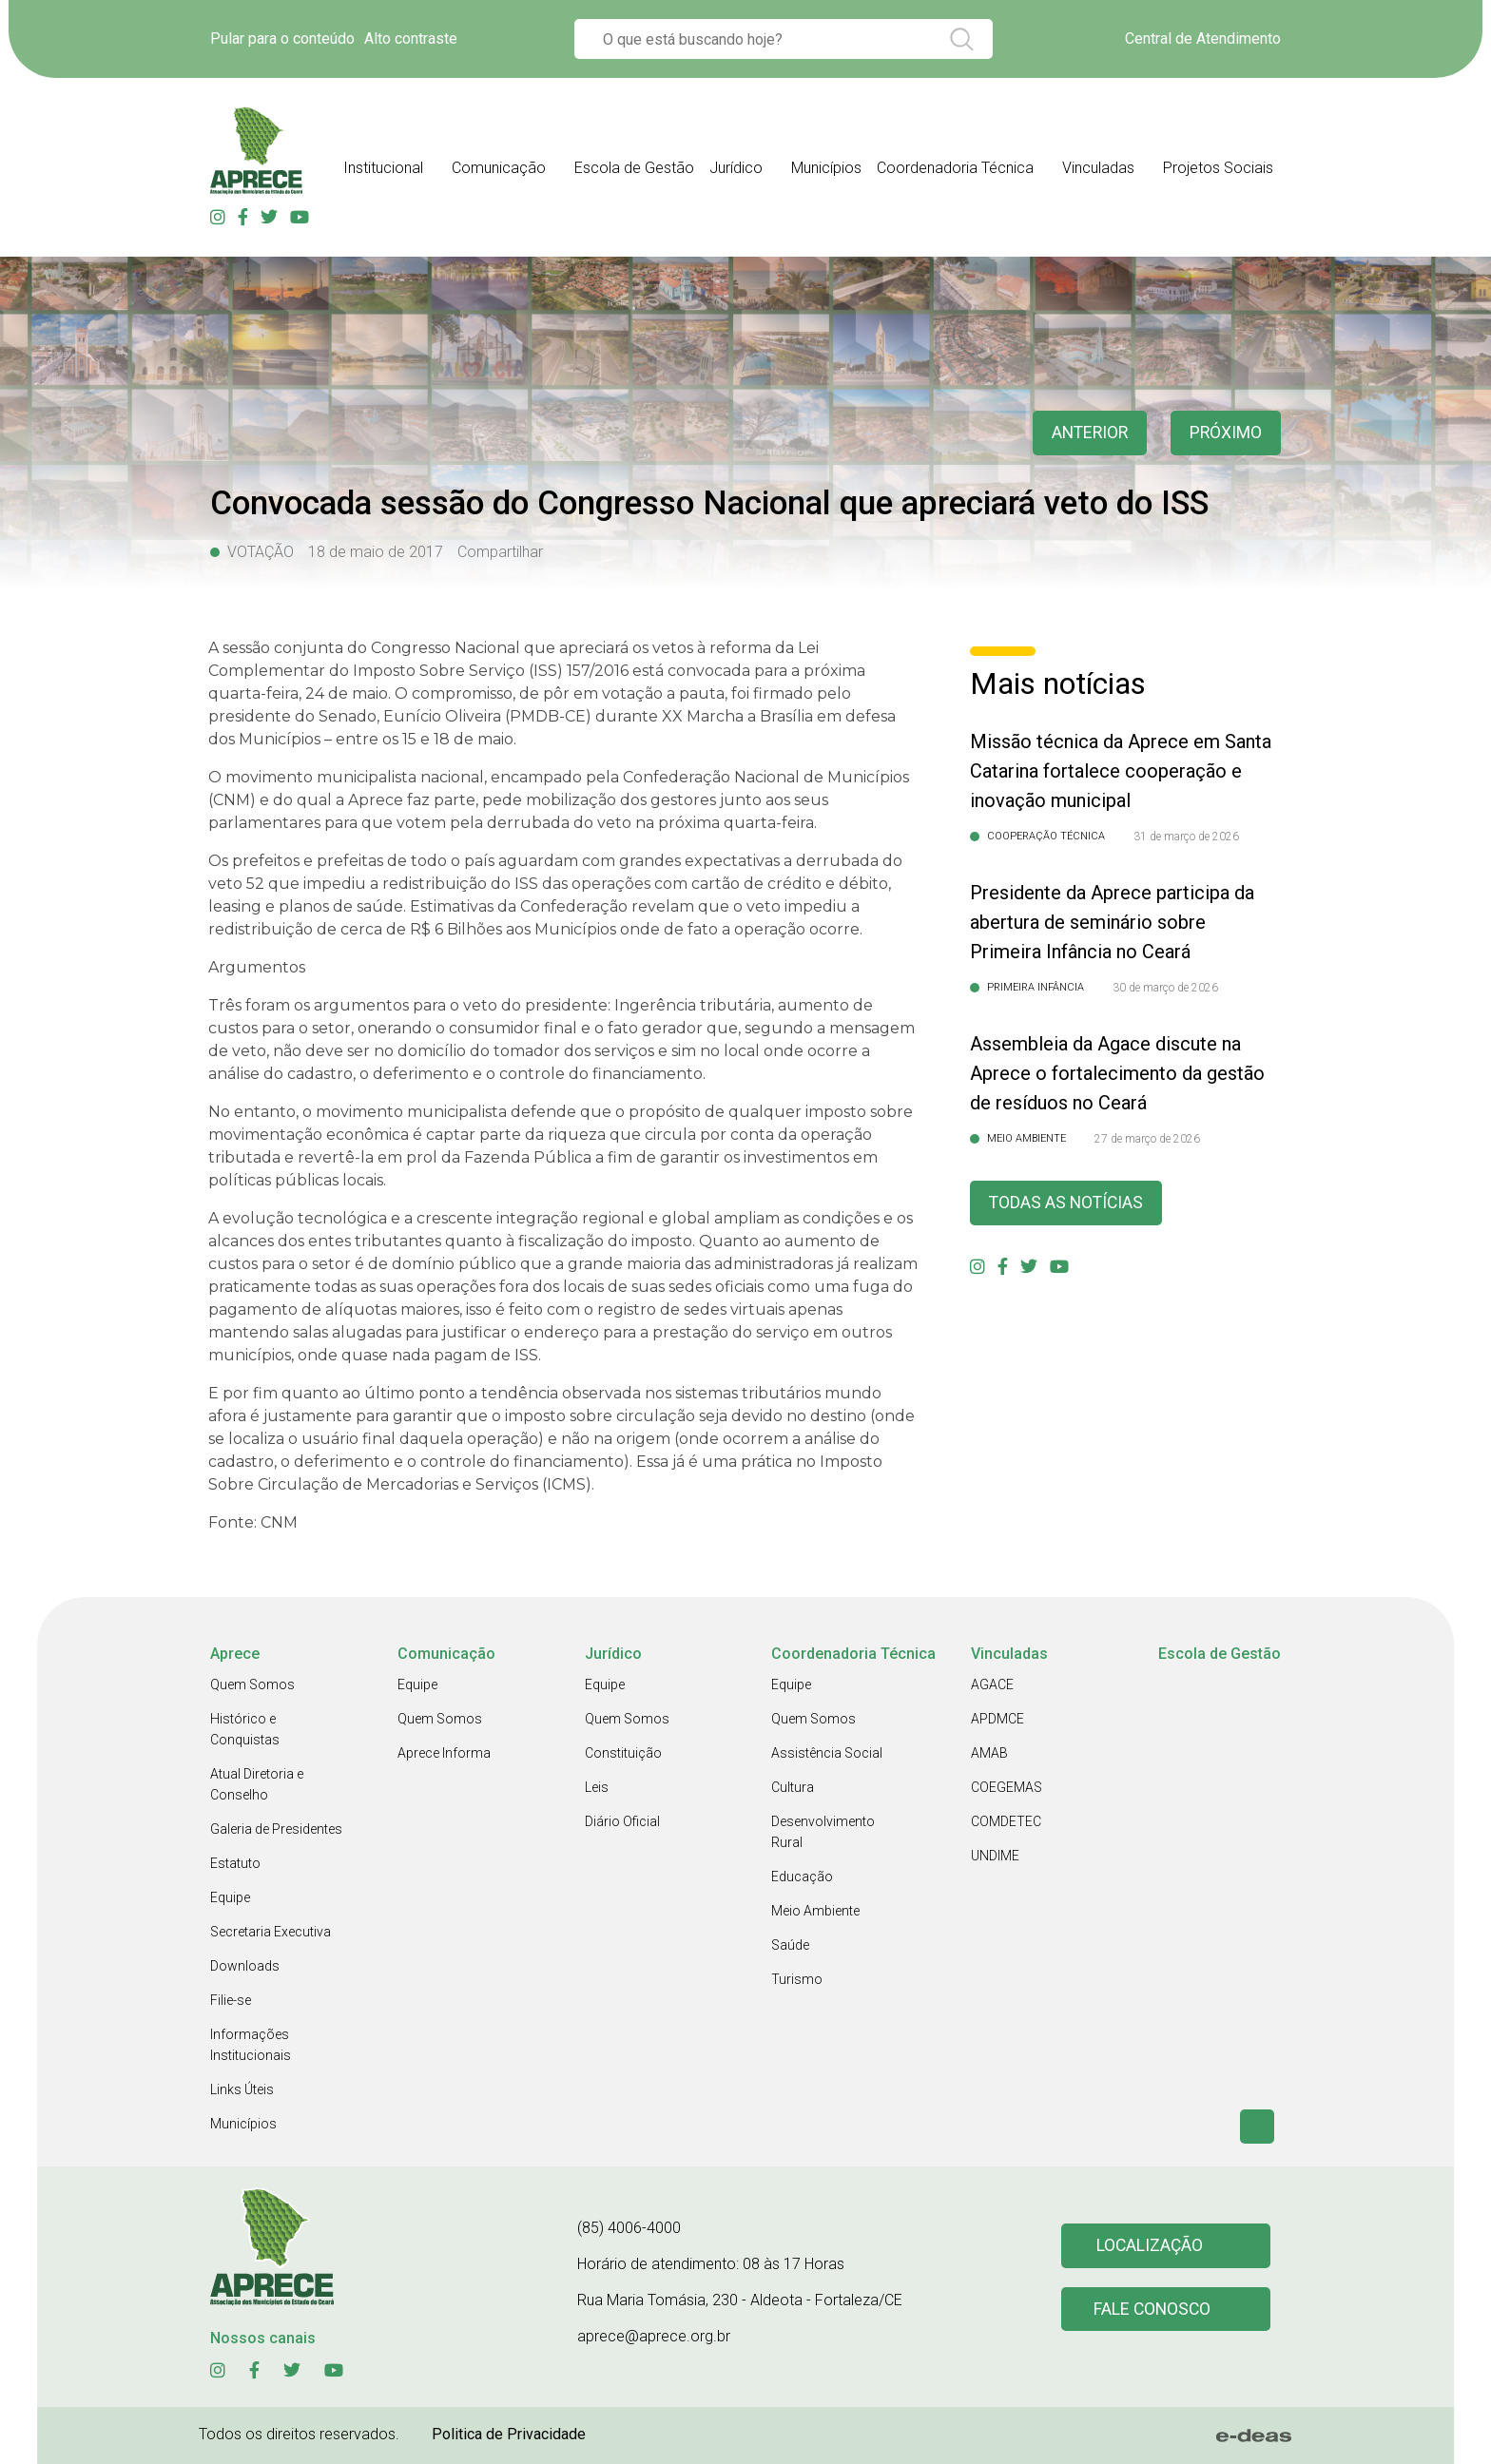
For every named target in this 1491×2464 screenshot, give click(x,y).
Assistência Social (826, 1753)
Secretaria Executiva (270, 1931)
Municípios (243, 2123)
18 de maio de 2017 (375, 552)
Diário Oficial (622, 1821)
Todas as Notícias (1068, 1203)
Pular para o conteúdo (282, 38)
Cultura (792, 1787)
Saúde (790, 1945)
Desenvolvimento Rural (823, 1832)
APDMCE (997, 1718)
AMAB (989, 1753)
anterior (1087, 433)
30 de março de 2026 (1165, 987)
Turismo (797, 1979)
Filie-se (230, 2000)
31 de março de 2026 (1186, 836)
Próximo (1225, 433)
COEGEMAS (1006, 1787)
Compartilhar (500, 552)
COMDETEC (1006, 1821)
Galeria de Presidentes (276, 1829)
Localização (1149, 2246)
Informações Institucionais (250, 2045)
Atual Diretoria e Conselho (256, 1784)
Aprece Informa (444, 1753)
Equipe (230, 1897)
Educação (802, 1876)
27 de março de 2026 (1147, 1138)
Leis (597, 1787)
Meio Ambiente (815, 1910)
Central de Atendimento (1203, 38)
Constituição (623, 1753)
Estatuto (235, 1863)
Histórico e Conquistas (245, 1729)
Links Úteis (242, 2089)
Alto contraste (410, 38)
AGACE (992, 1684)
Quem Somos (252, 1684)
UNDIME (995, 1855)
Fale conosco (1152, 2310)
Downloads (245, 1965)
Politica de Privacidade (509, 2434)
